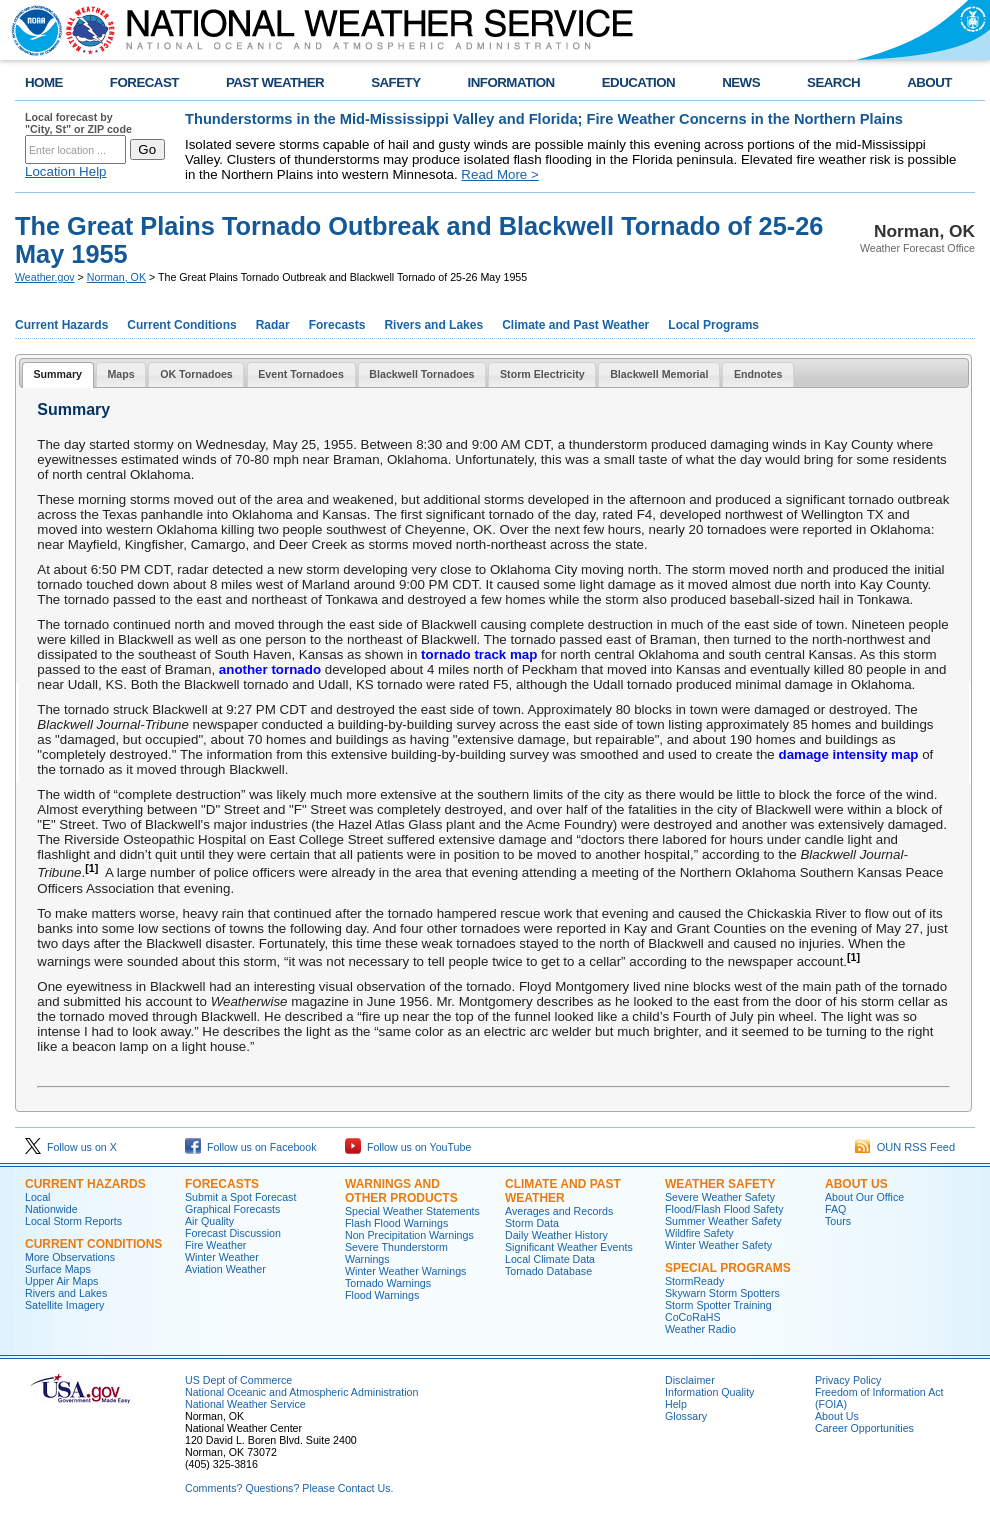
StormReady (694, 1281)
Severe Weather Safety (720, 1197)
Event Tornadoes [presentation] (301, 374)
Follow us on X (71, 1147)
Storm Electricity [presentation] (542, 374)
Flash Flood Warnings (396, 1223)
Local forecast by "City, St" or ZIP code (78, 123)
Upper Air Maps (61, 1281)
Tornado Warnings (388, 1283)
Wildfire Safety (699, 1233)
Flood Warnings (382, 1295)
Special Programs (728, 1268)
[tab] (58, 375)
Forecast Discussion (233, 1233)
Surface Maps (58, 1269)
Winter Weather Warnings (405, 1271)
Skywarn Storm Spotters (722, 1293)
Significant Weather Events (569, 1247)
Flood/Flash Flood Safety (724, 1209)
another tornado (270, 669)
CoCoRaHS (693, 1317)
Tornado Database (548, 1271)
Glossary (686, 1416)
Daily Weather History (556, 1235)
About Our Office (864, 1197)
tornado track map (479, 654)
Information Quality (709, 1392)
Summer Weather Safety (723, 1221)
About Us (856, 1184)
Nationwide (51, 1209)
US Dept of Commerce (238, 1380)
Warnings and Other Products (401, 1191)
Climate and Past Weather (575, 325)
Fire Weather (215, 1245)
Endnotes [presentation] (758, 374)
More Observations (70, 1257)
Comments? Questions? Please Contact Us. (289, 1488)
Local (37, 1197)
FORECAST (144, 82)
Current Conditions (181, 325)
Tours (838, 1221)
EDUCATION (638, 82)
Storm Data (532, 1223)
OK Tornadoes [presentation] (196, 374)
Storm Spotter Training (718, 1305)
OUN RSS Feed (905, 1147)
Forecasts (337, 325)
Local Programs (713, 325)
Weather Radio (700, 1329)
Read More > (499, 174)
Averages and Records (559, 1211)
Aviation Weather (225, 1269)
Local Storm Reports (73, 1221)
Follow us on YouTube (408, 1147)
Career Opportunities (864, 1428)
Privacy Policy (848, 1380)
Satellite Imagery (64, 1305)
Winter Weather (222, 1257)
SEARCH (833, 82)
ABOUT (929, 82)
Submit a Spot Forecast (240, 1197)
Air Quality (209, 1221)
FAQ (835, 1209)
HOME (44, 82)
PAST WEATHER (275, 82)
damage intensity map (848, 754)
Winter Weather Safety (718, 1245)
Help (676, 1404)
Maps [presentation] (120, 374)
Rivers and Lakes (433, 325)
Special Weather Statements (412, 1211)
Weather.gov (45, 277)
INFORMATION (511, 82)
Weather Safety (720, 1184)
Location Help (66, 171)
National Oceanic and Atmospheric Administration (301, 1392)
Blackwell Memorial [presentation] (659, 374)
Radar (273, 325)
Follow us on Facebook (251, 1147)
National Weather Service (245, 1404)
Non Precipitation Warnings (409, 1235)
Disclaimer (690, 1380)
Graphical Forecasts (232, 1209)
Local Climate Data (550, 1259)
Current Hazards (61, 325)
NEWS (741, 82)
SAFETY (395, 82)
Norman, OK (116, 277)
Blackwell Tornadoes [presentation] (421, 374)
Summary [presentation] (57, 374)
